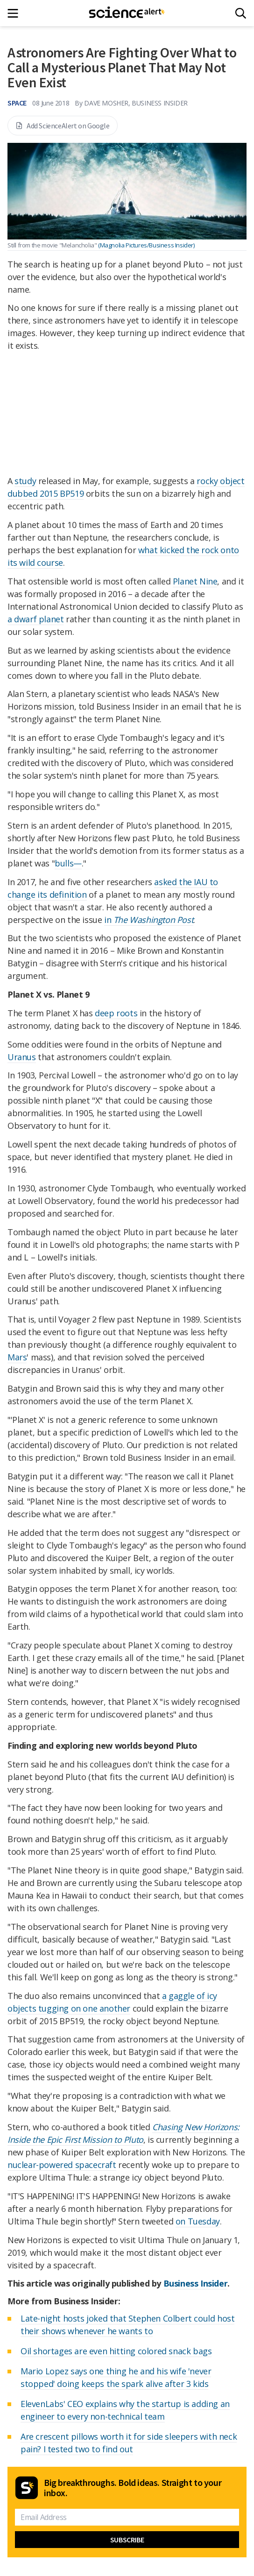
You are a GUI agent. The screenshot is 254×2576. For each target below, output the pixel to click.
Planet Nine (195, 581)
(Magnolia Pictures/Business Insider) (146, 245)
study (25, 480)
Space (17, 102)
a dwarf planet (35, 619)
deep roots (116, 1013)
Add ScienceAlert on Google (62, 125)
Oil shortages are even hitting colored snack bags (116, 2351)
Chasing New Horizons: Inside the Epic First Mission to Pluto (123, 2133)
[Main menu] (15, 13)
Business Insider (195, 2283)
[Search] (241, 13)
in (148, 919)
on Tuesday (198, 2221)
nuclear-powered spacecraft (61, 2164)
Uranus (21, 1057)
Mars (17, 1357)
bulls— (68, 863)
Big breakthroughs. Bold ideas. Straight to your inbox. (132, 2487)
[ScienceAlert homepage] (127, 13)
